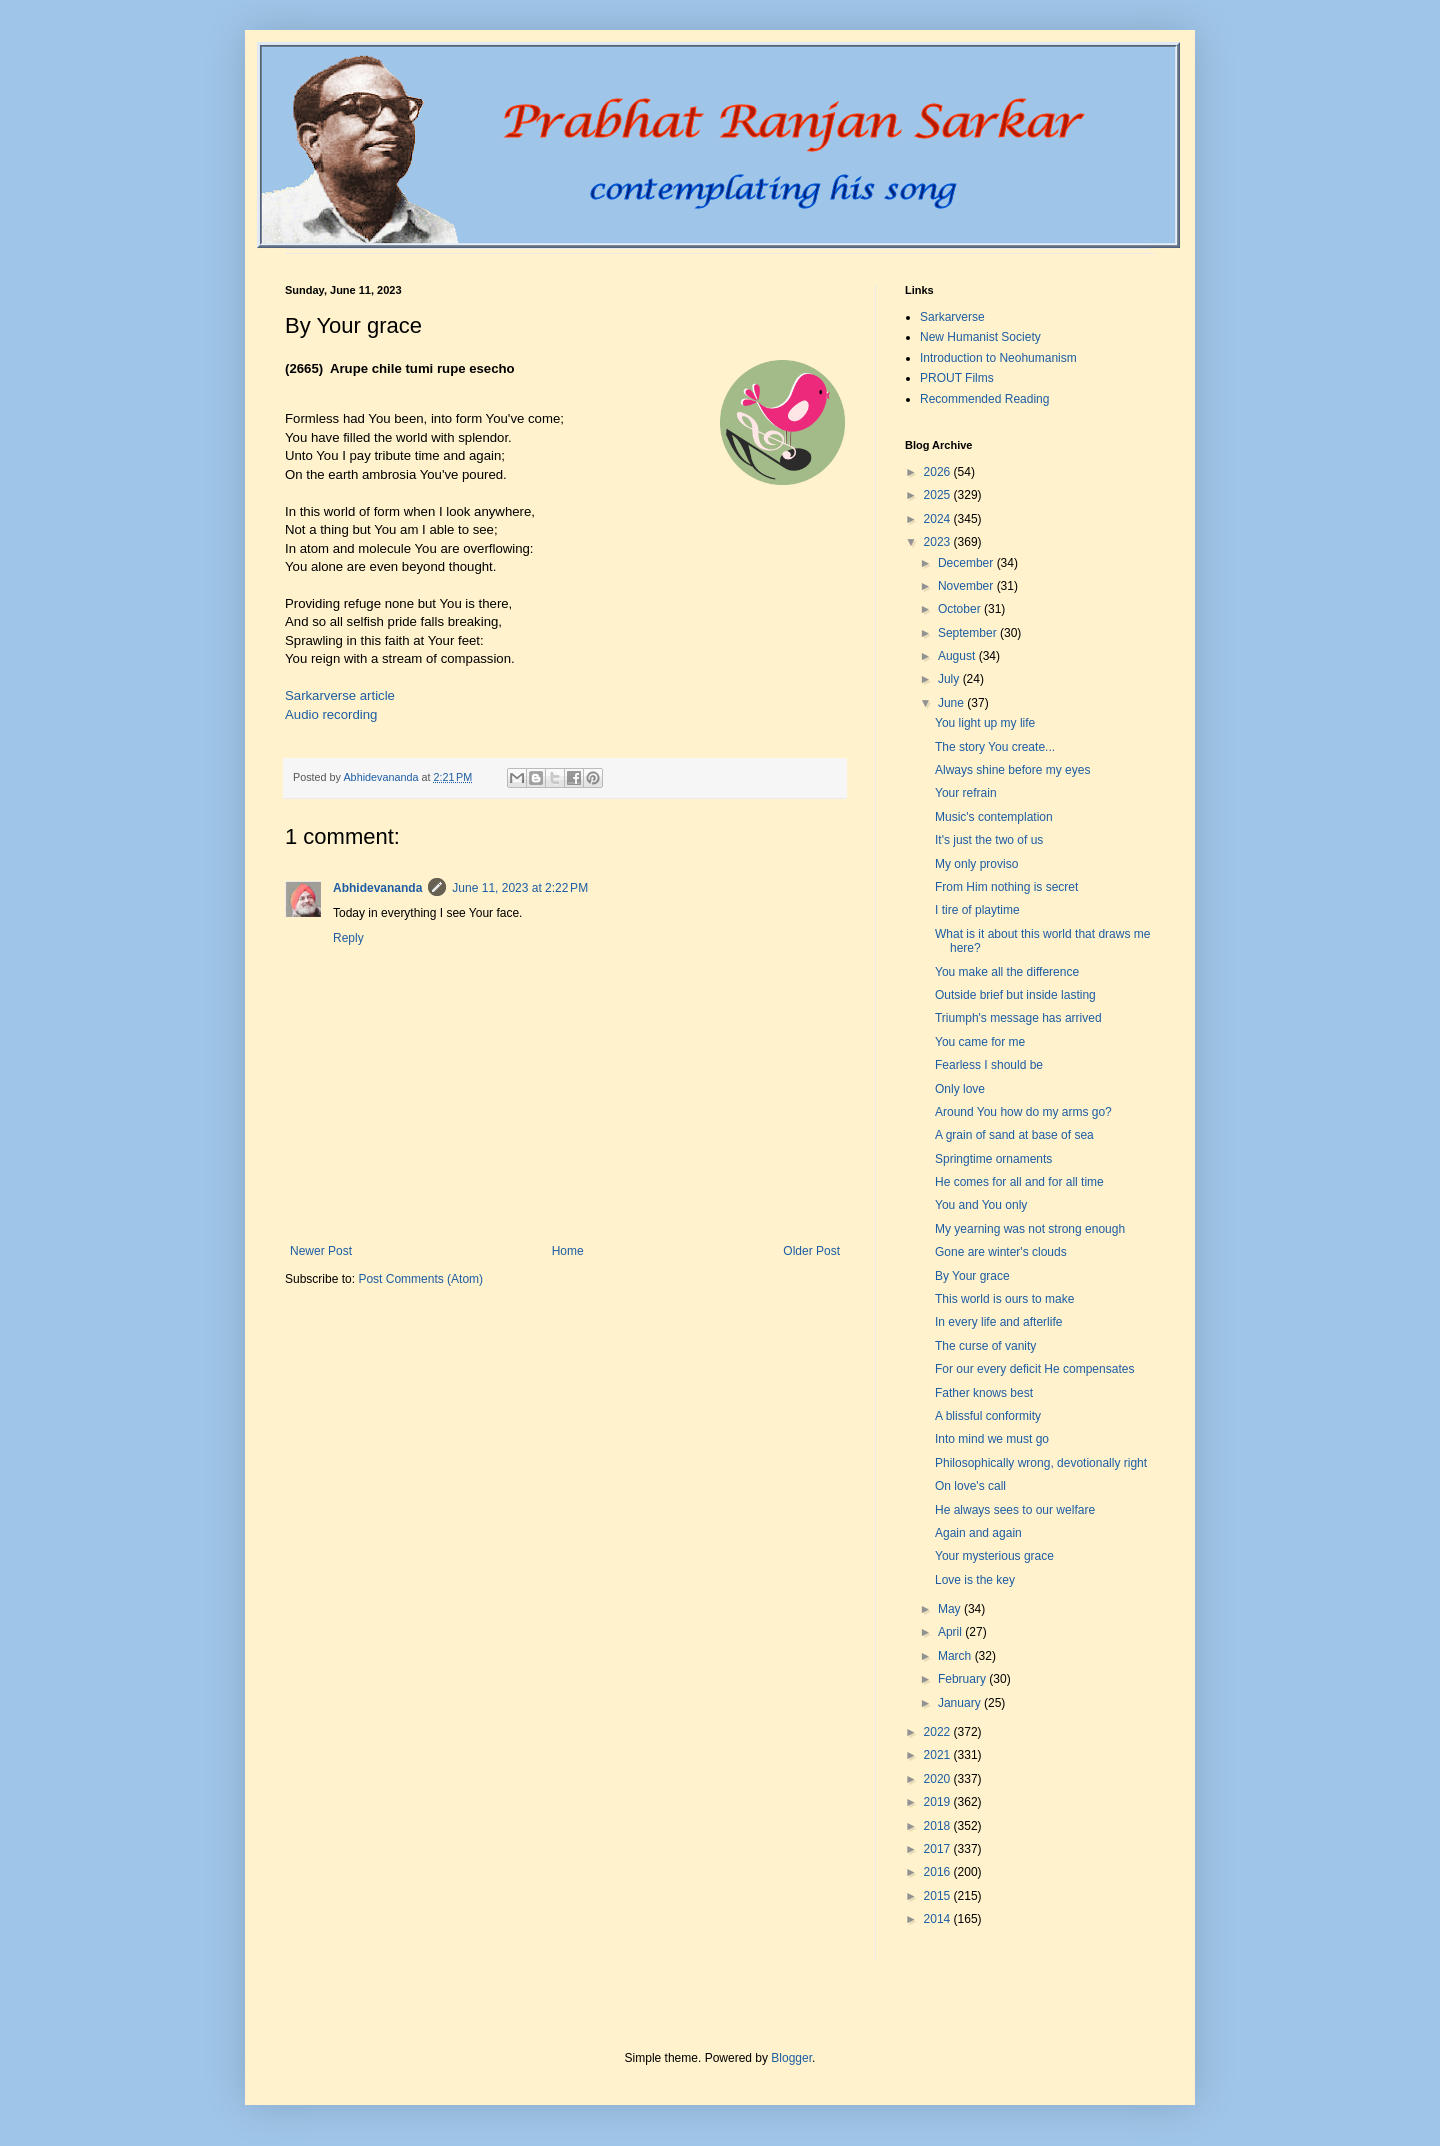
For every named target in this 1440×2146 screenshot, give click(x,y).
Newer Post (321, 1251)
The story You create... (995, 747)
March (956, 1656)
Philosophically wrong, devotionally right (1041, 1463)
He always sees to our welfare (1015, 1510)
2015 (939, 1896)
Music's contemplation (994, 817)
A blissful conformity (988, 1416)
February (963, 1679)
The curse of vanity (985, 1346)
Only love (960, 1089)
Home (568, 1251)
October (961, 609)
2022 (939, 1732)
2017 (939, 1849)
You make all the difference (1007, 972)
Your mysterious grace (994, 1556)
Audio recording (331, 714)
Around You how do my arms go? (1023, 1112)
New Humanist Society (980, 337)
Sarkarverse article (340, 695)
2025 (939, 495)
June (952, 703)
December (967, 563)
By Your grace (972, 1276)
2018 (939, 1826)
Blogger (791, 2058)
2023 (939, 542)
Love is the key (975, 1580)
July (950, 679)
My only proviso (976, 864)
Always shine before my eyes (1012, 770)
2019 (939, 1802)
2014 (939, 1919)
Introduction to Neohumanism (998, 358)
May (951, 1609)
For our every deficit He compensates (1034, 1369)
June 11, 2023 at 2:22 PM (520, 888)
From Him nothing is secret (1006, 887)
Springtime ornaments (993, 1159)
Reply (348, 938)
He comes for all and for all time (1019, 1182)
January (961, 1703)
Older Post (811, 1251)
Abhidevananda (377, 888)
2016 (939, 1872)
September (969, 633)
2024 (939, 519)
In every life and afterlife (998, 1322)
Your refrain (966, 793)
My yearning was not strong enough (1030, 1229)
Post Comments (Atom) (420, 1279)
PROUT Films (957, 378)
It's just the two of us (989, 840)
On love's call (970, 1486)
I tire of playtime (977, 910)
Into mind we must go (992, 1439)
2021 (939, 1755)
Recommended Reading (984, 399)
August (958, 656)
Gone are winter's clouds (1001, 1252)
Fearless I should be (989, 1065)
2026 (939, 472)
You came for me (980, 1042)
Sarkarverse (952, 317)
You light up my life (985, 723)
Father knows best (984, 1393)
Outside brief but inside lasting (1015, 995)
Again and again (978, 1533)
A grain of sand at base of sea (1014, 1135)
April (951, 1632)
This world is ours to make (1004, 1299)
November (967, 586)
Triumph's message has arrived (1018, 1018)
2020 (939, 1779)
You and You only (981, 1205)
